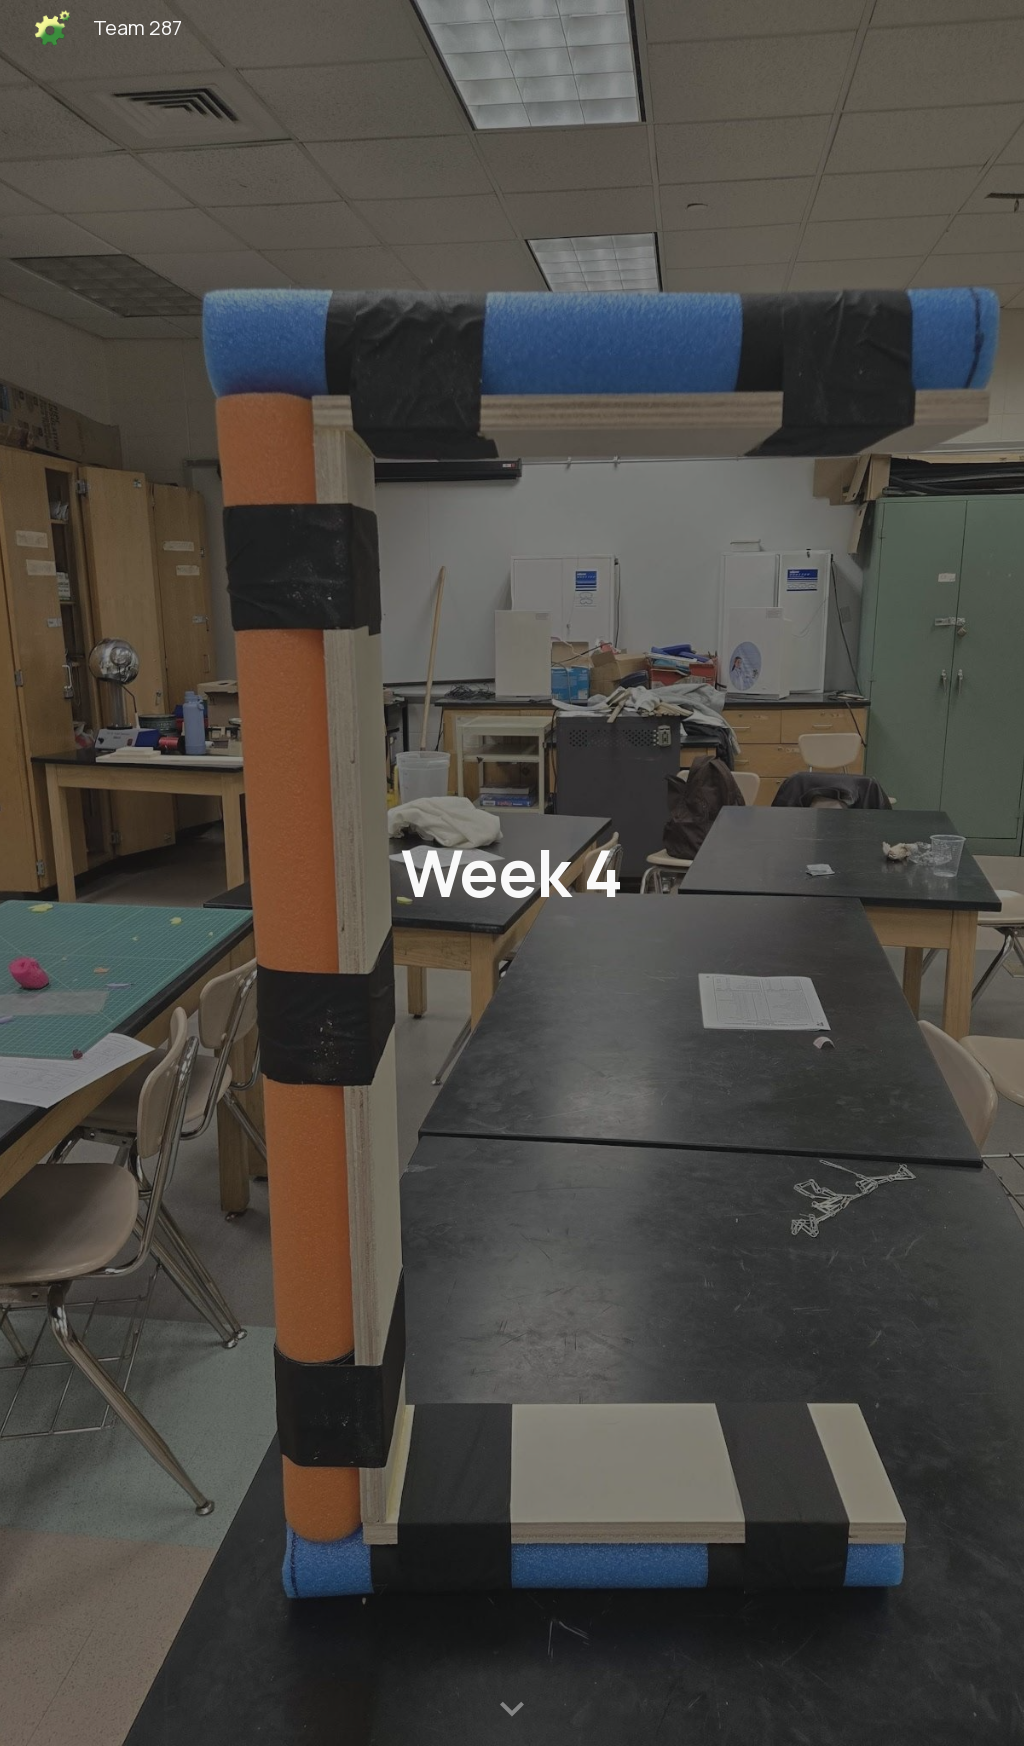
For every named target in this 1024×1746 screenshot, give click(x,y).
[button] (512, 1710)
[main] (511, 873)
